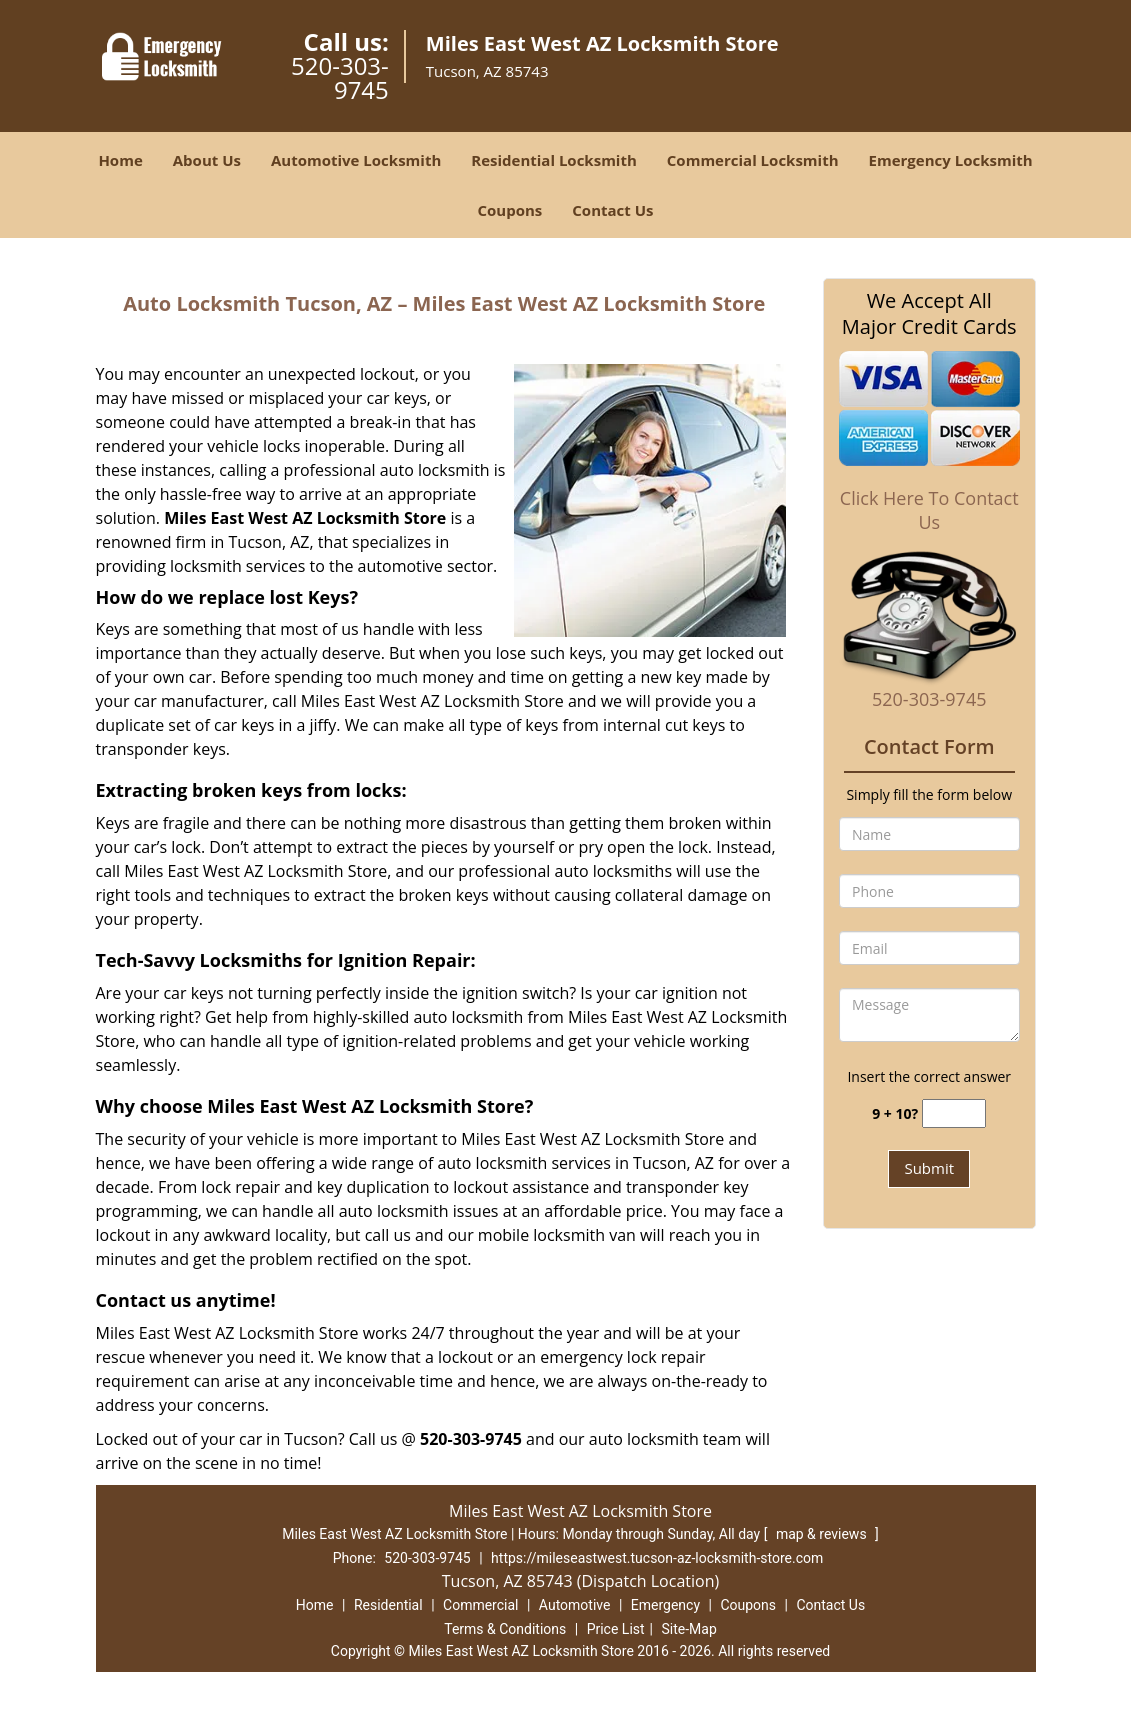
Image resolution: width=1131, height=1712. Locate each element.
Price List (616, 1629)
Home (120, 160)
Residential (388, 1605)
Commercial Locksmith (753, 160)
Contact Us (612, 210)
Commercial (480, 1605)
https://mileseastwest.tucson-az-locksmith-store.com (657, 1558)
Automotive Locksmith (356, 160)
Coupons (509, 210)
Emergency (665, 1605)
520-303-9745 (340, 77)
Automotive (575, 1605)
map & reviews (823, 1534)
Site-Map (689, 1629)
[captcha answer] (954, 1113)
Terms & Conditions (505, 1629)
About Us (207, 160)
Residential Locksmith (554, 160)
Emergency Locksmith (951, 160)
